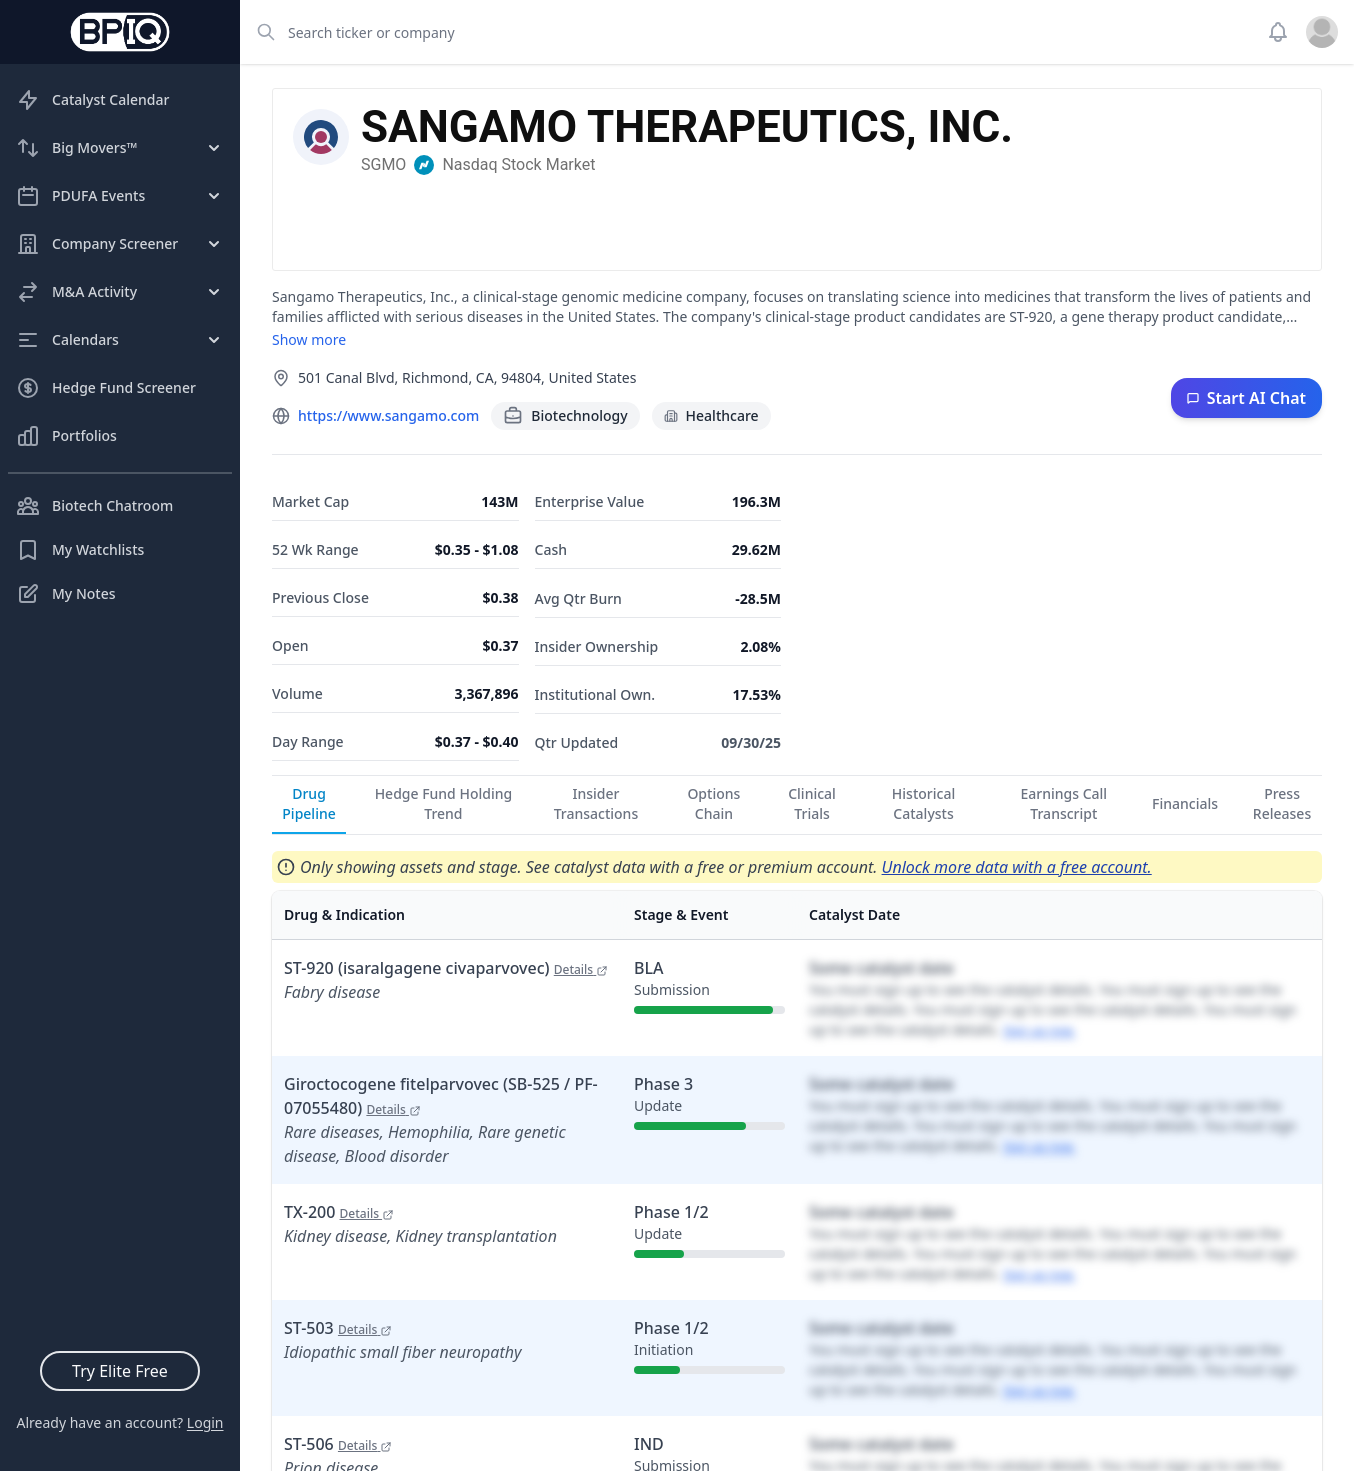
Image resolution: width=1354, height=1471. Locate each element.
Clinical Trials (812, 803)
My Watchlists (80, 550)
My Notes (66, 594)
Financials (1185, 803)
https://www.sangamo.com (388, 415)
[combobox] (747, 32)
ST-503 (338, 1328)
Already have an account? (119, 1422)
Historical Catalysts (923, 803)
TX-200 (339, 1212)
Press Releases (1282, 803)
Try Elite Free (120, 1371)
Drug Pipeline (308, 803)
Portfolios (66, 436)
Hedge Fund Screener (106, 388)
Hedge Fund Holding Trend (444, 803)
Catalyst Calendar (92, 100)
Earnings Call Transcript (1064, 803)
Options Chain (713, 803)
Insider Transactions (596, 803)
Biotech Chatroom (94, 506)
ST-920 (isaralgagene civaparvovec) (446, 968)
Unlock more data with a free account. (1017, 867)
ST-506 (338, 1444)
